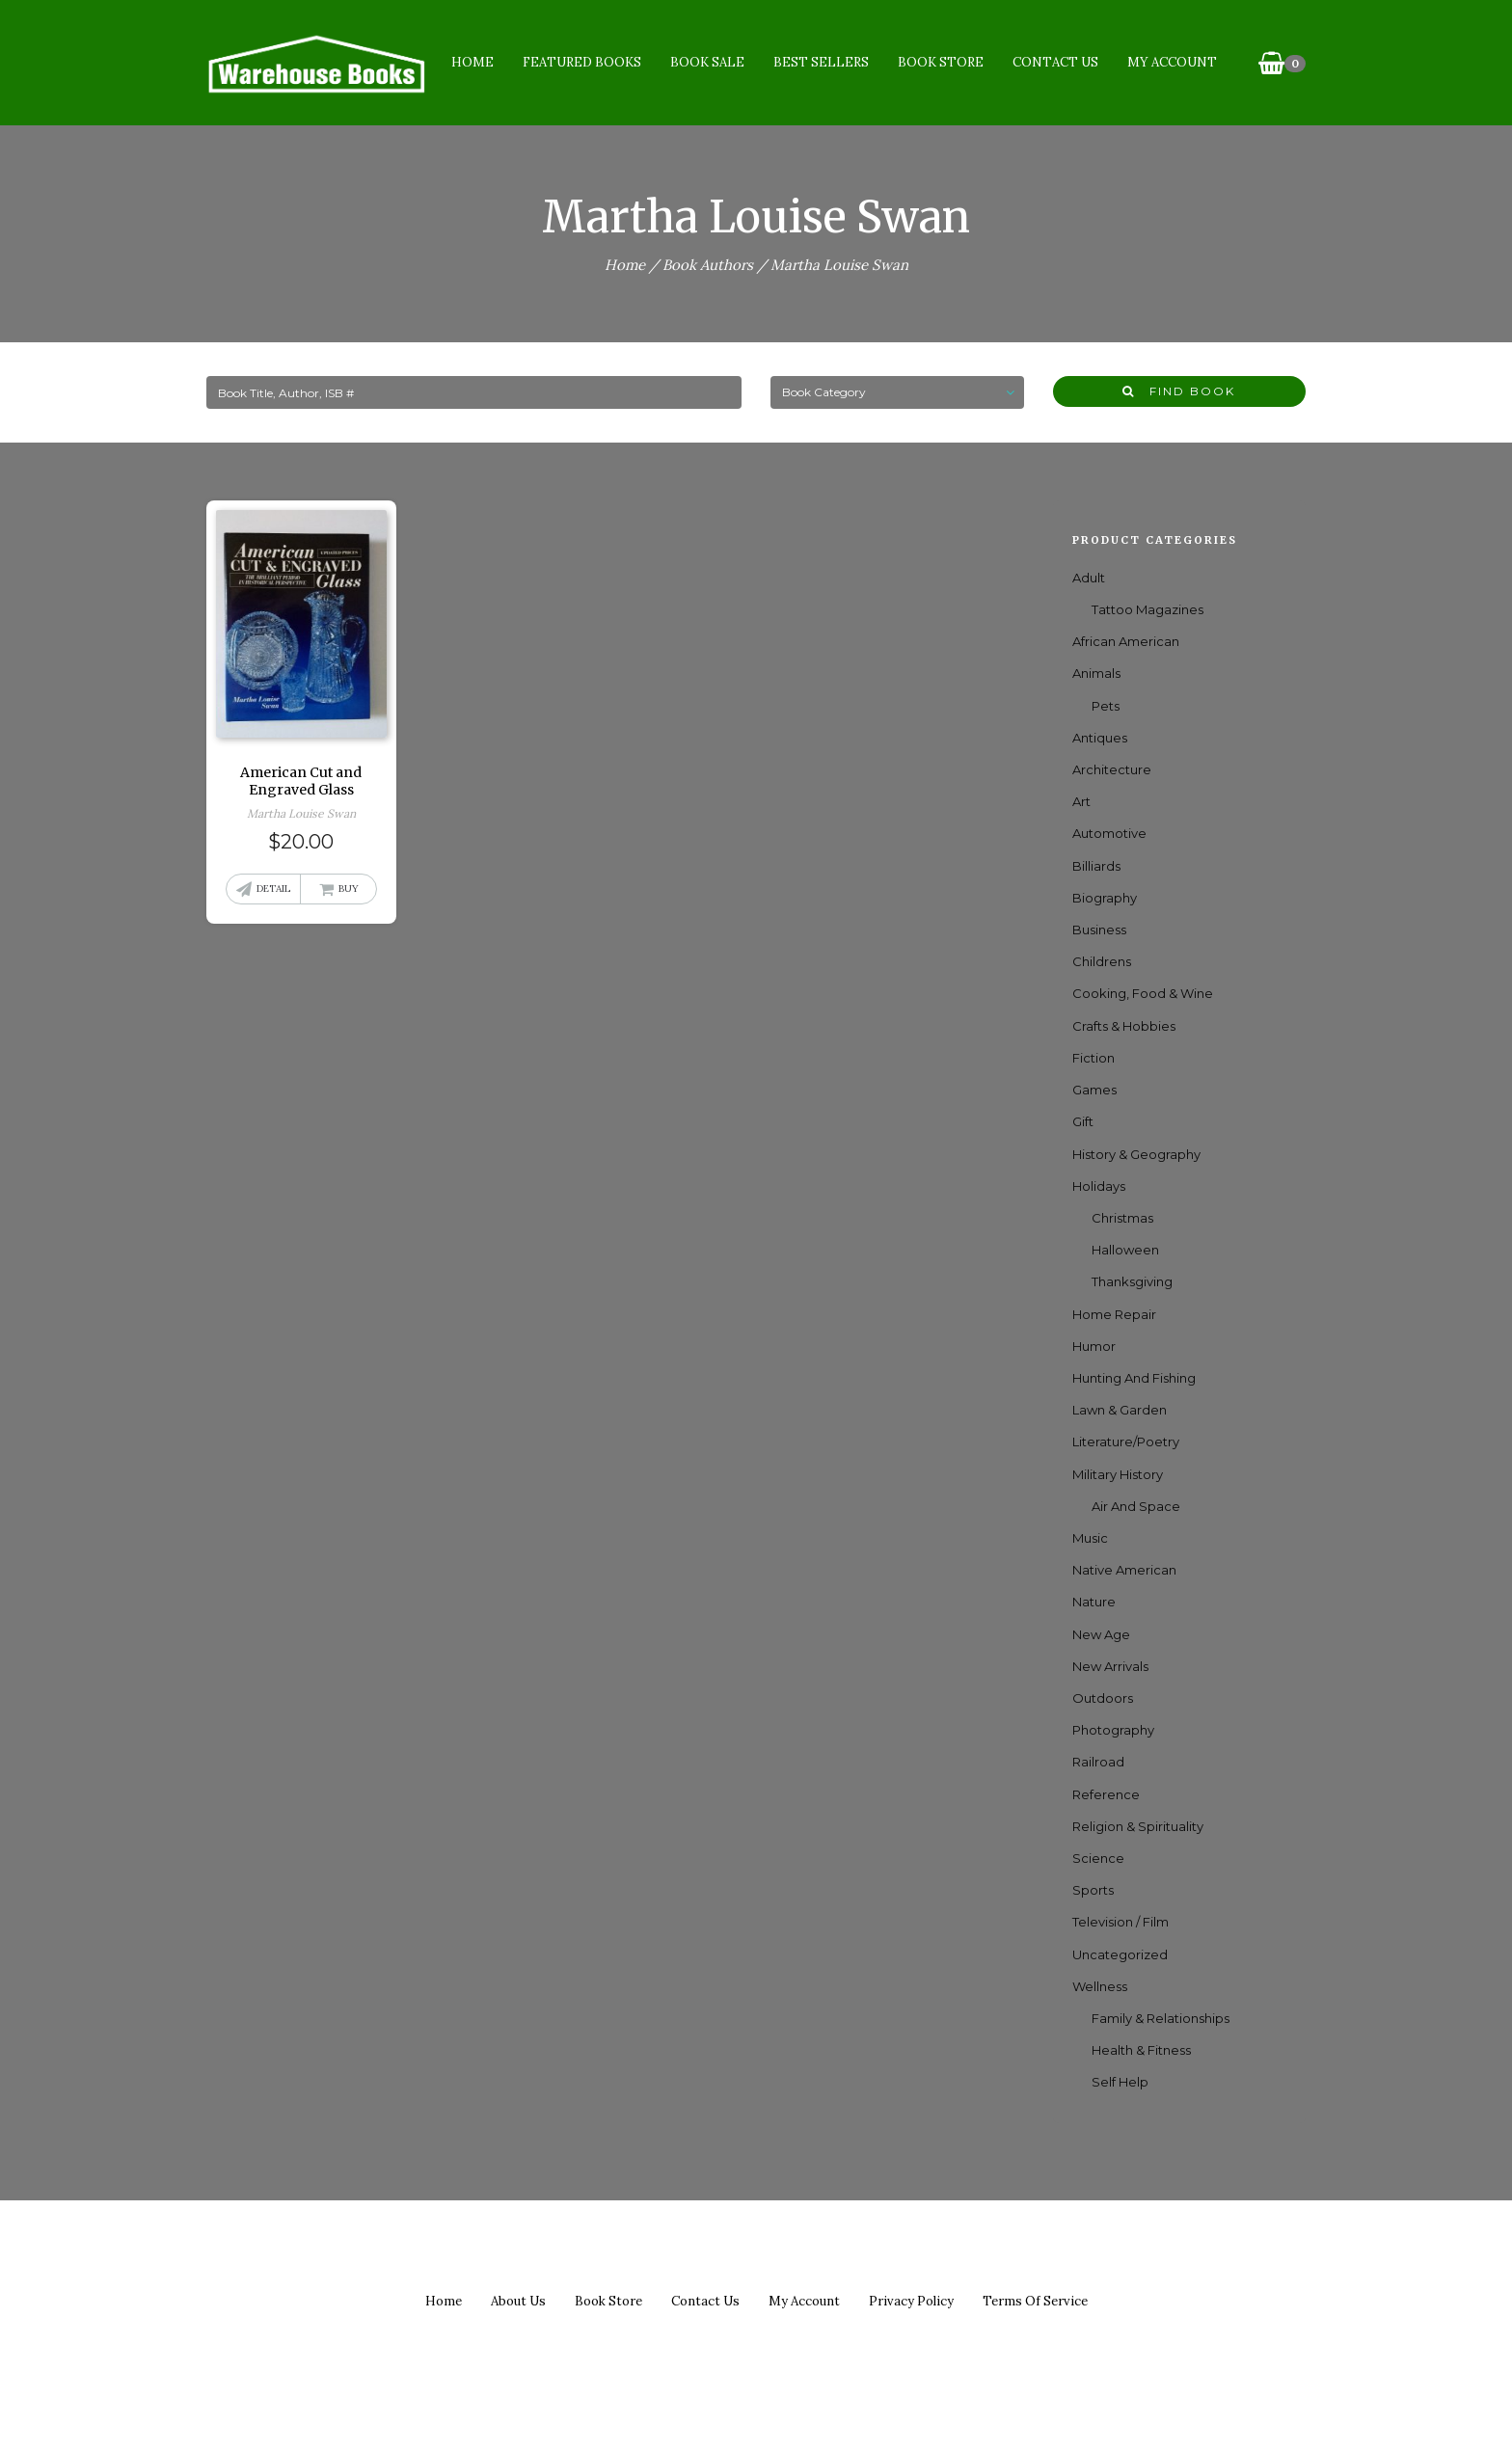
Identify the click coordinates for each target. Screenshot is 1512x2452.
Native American (1124, 1569)
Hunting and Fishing (1134, 1378)
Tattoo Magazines (1147, 609)
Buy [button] (348, 888)
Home (471, 62)
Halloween (1125, 1249)
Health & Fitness (1141, 2050)
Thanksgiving (1132, 1281)
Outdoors (1102, 1698)
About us (518, 2301)
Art (1081, 801)
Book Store (940, 62)
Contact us (705, 2301)
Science (1098, 1858)
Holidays (1098, 1186)
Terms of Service (1035, 2301)
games (1094, 1089)
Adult (1088, 577)
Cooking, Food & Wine (1142, 993)
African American (1125, 641)
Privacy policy (911, 2301)
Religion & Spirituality (1137, 1826)
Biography (1104, 897)
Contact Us (1054, 62)
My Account (1171, 62)
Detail (273, 888)
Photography (1113, 1730)
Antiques (1099, 737)
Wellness (1099, 1986)
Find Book (1178, 391)
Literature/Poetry (1125, 1441)
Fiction (1093, 1057)
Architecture (1111, 769)
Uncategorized (1120, 1954)
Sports (1093, 1890)
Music (1090, 1538)
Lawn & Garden (1119, 1409)
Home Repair (1114, 1314)
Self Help (1120, 2081)
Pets (1106, 706)
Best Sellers (820, 62)
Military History (1117, 1474)
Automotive (1109, 833)
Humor (1094, 1346)
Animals (1096, 673)
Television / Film (1120, 1921)
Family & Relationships (1160, 2018)
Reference (1106, 1794)
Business (1099, 929)
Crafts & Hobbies (1123, 1026)
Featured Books (581, 62)
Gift (1083, 1121)
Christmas (1122, 1218)
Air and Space (1136, 1506)
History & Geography (1136, 1154)
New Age (1101, 1634)
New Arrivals (1110, 1666)
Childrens (1101, 961)
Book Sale (706, 62)
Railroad (1098, 1761)
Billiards (1096, 866)
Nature (1094, 1601)
